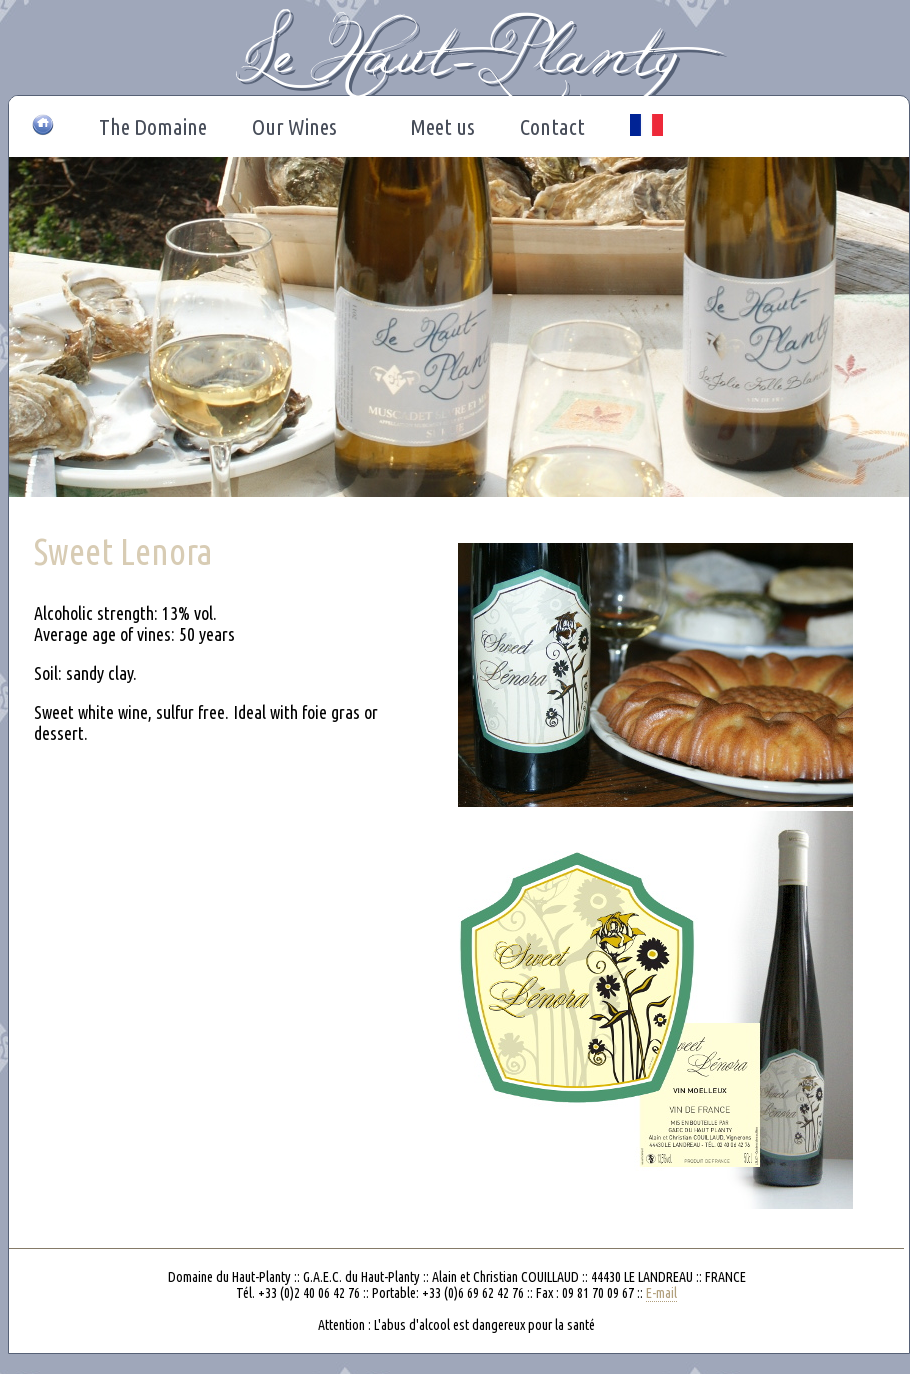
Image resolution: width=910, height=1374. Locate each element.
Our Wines (299, 127)
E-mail (661, 1293)
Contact (552, 126)
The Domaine (153, 126)
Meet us (442, 126)
